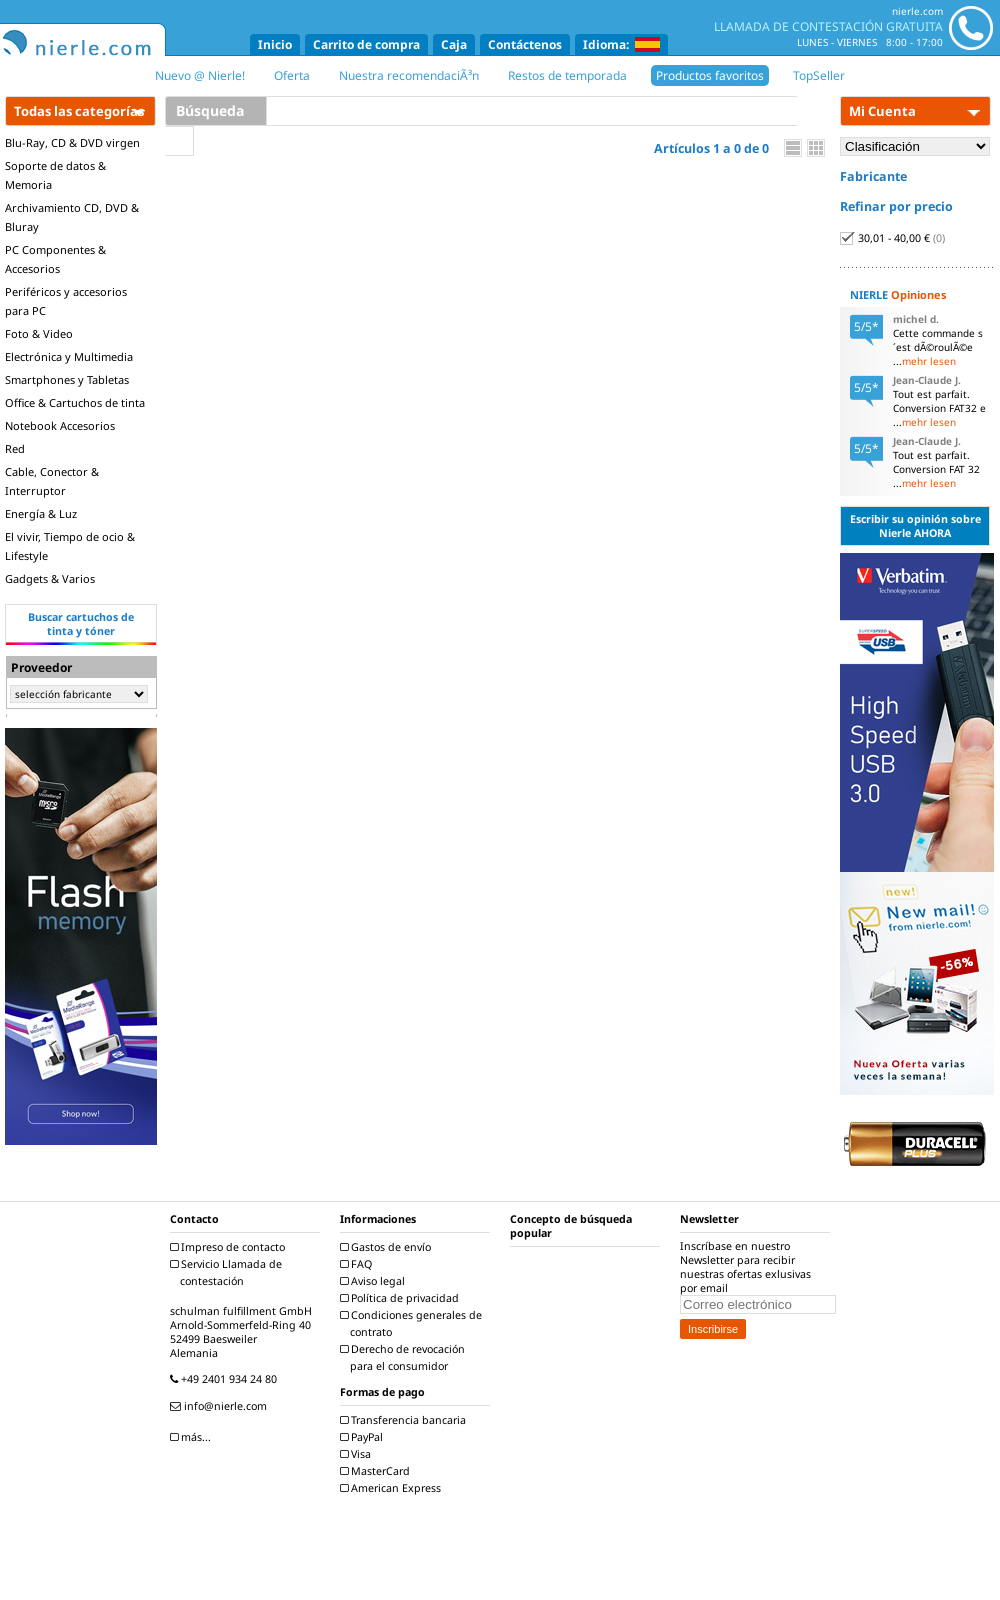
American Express (393, 1488)
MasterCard (377, 1471)
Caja (454, 44)
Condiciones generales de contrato (413, 1323)
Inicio (275, 44)
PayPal (364, 1437)
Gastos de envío (388, 1247)
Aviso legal (375, 1281)
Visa (358, 1454)
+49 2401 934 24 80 (226, 1379)
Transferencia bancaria (405, 1420)
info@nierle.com (221, 1406)
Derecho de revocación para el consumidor (405, 1357)
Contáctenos (525, 44)
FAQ (358, 1264)
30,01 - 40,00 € (892, 238)
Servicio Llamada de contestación (228, 1272)
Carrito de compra (366, 44)
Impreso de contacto (230, 1247)
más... (193, 1437)
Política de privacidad (402, 1298)
